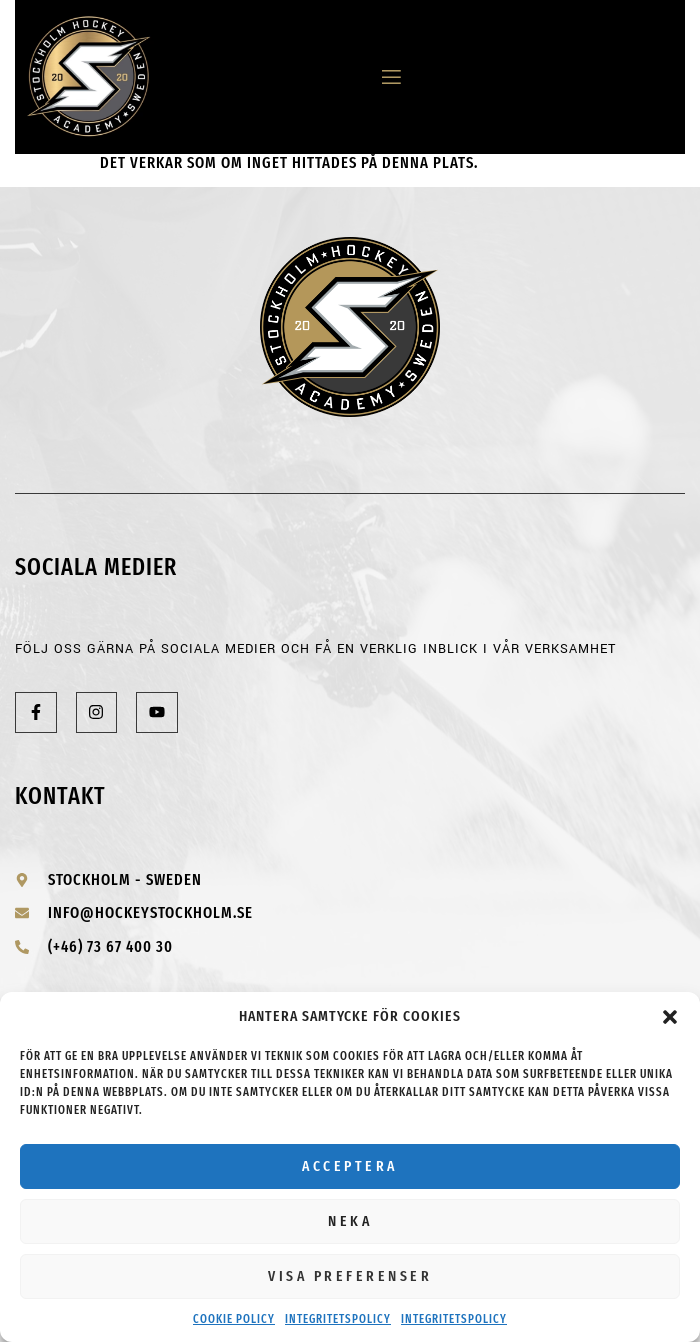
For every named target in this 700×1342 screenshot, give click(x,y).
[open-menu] (384, 77)
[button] (670, 1017)
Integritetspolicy (338, 1319)
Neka (350, 1221)
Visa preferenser (350, 1276)
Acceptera (350, 1166)
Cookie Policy (234, 1319)
